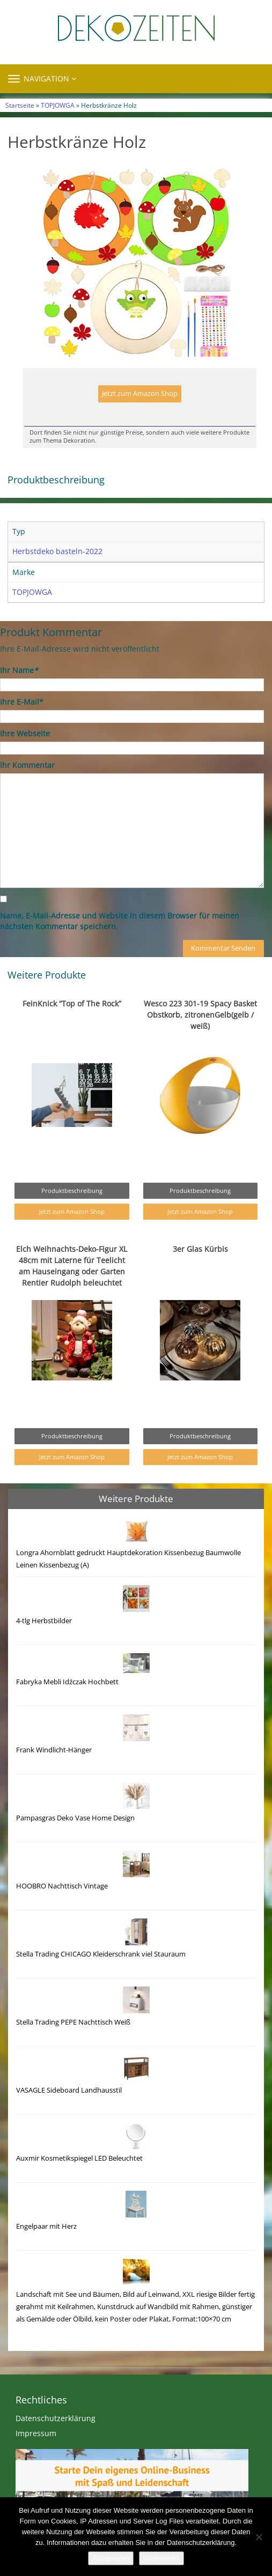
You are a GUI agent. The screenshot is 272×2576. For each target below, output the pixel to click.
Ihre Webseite (25, 733)
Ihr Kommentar (27, 765)
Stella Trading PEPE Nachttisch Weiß (73, 2022)
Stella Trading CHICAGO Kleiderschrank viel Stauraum (101, 1954)
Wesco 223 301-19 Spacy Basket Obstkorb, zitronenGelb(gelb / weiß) (200, 1014)
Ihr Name (19, 670)
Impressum (36, 2433)
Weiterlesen (161, 2558)
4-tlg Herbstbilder (44, 1620)
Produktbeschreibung (71, 1190)
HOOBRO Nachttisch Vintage (62, 1886)
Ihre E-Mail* (21, 702)
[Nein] (258, 2537)
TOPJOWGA (58, 105)
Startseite (19, 105)
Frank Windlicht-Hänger (54, 1749)
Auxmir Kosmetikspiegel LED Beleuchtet (79, 2158)
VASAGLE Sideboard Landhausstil (69, 2090)
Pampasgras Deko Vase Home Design (75, 1818)
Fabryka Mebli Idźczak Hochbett (67, 1681)
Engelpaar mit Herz (46, 2226)
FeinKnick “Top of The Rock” (72, 1003)
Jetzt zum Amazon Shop (140, 393)
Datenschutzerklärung (55, 2418)
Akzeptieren (110, 2558)
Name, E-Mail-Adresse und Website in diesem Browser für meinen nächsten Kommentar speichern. (119, 920)
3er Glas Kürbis (200, 1249)
